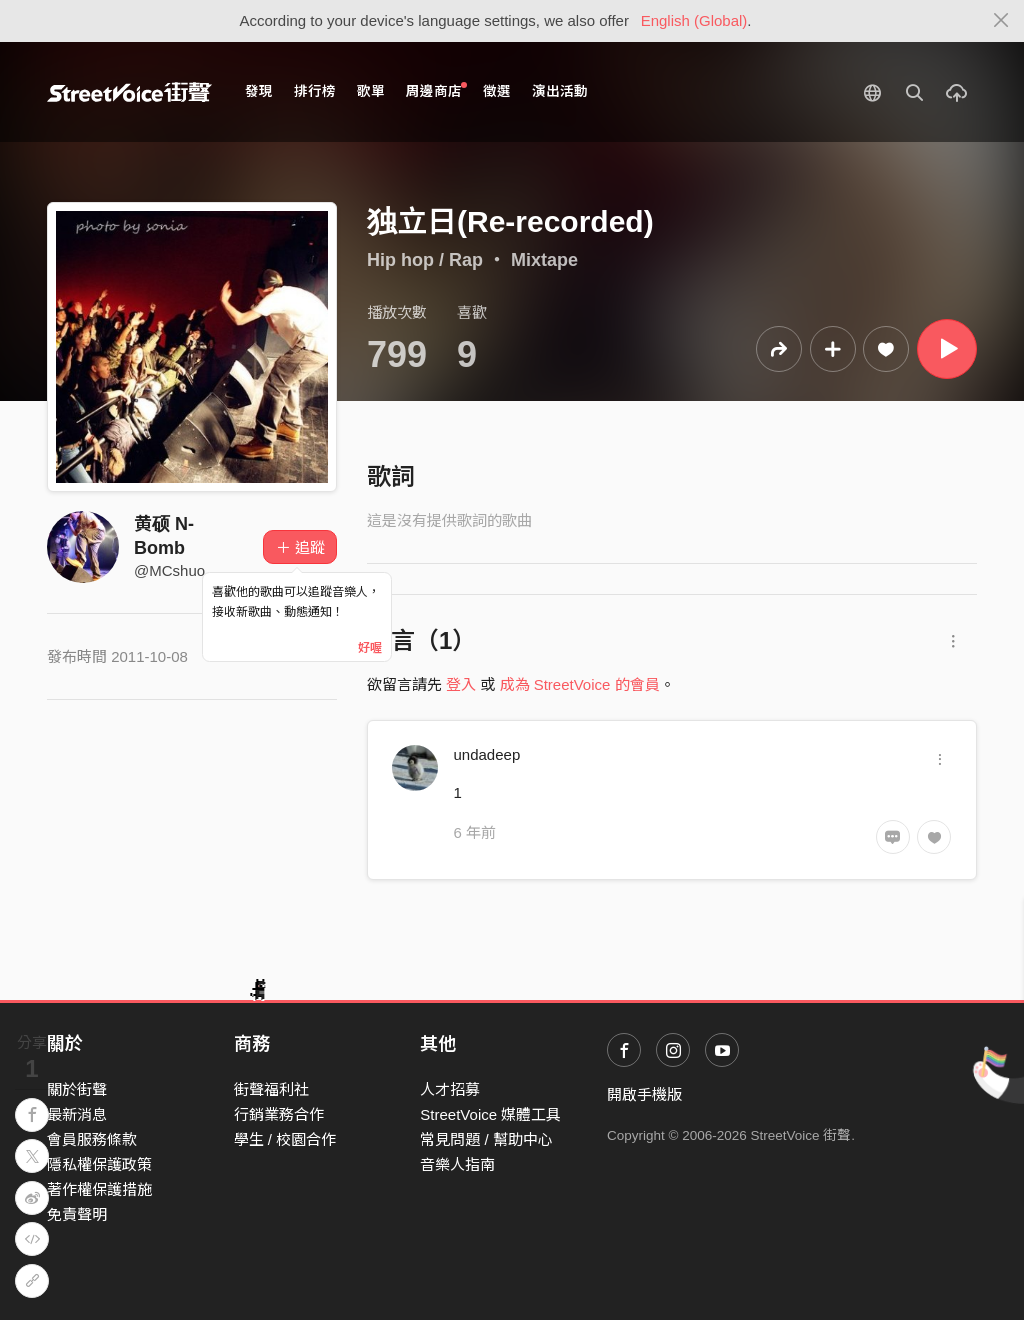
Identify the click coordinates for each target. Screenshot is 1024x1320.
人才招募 (450, 1089)
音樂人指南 (457, 1164)
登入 (461, 684)
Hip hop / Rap (425, 260)
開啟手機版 (644, 1094)
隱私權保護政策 (99, 1164)
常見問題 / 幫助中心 (486, 1139)
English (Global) (694, 20)
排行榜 (315, 91)
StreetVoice (129, 92)
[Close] (1001, 21)
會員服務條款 (92, 1139)
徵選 (497, 91)
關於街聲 (77, 1089)
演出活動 (560, 91)
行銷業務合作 (279, 1114)
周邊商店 (436, 90)
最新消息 (77, 1114)
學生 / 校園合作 (285, 1139)
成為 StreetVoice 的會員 (580, 684)
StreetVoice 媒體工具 (490, 1114)
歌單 (371, 91)
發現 (259, 91)
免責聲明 (77, 1214)
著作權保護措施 (99, 1189)
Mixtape (544, 260)
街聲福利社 (271, 1089)
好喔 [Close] (370, 648)
